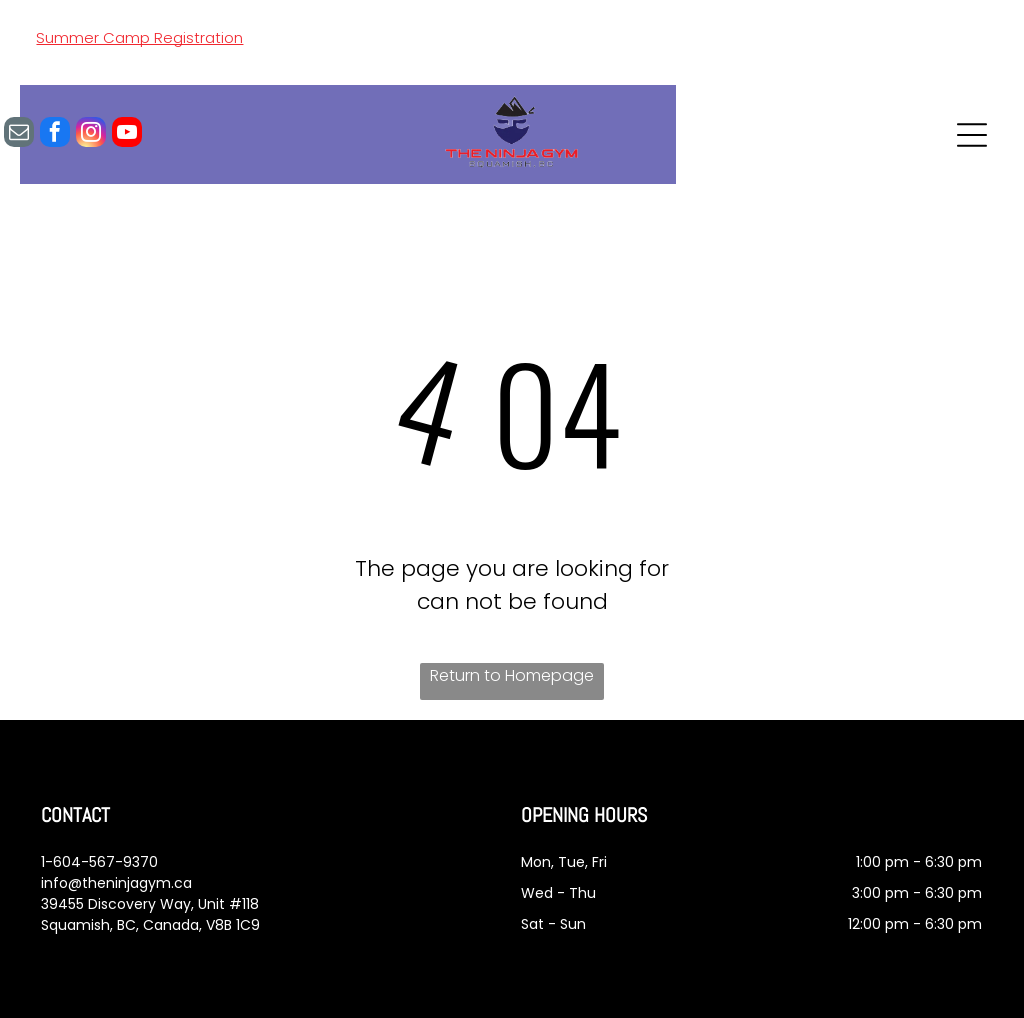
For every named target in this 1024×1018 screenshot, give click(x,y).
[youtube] (127, 134)
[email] (19, 134)
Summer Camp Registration (139, 37)
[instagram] (91, 134)
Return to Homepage (512, 675)
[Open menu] (972, 135)
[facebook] (55, 134)
